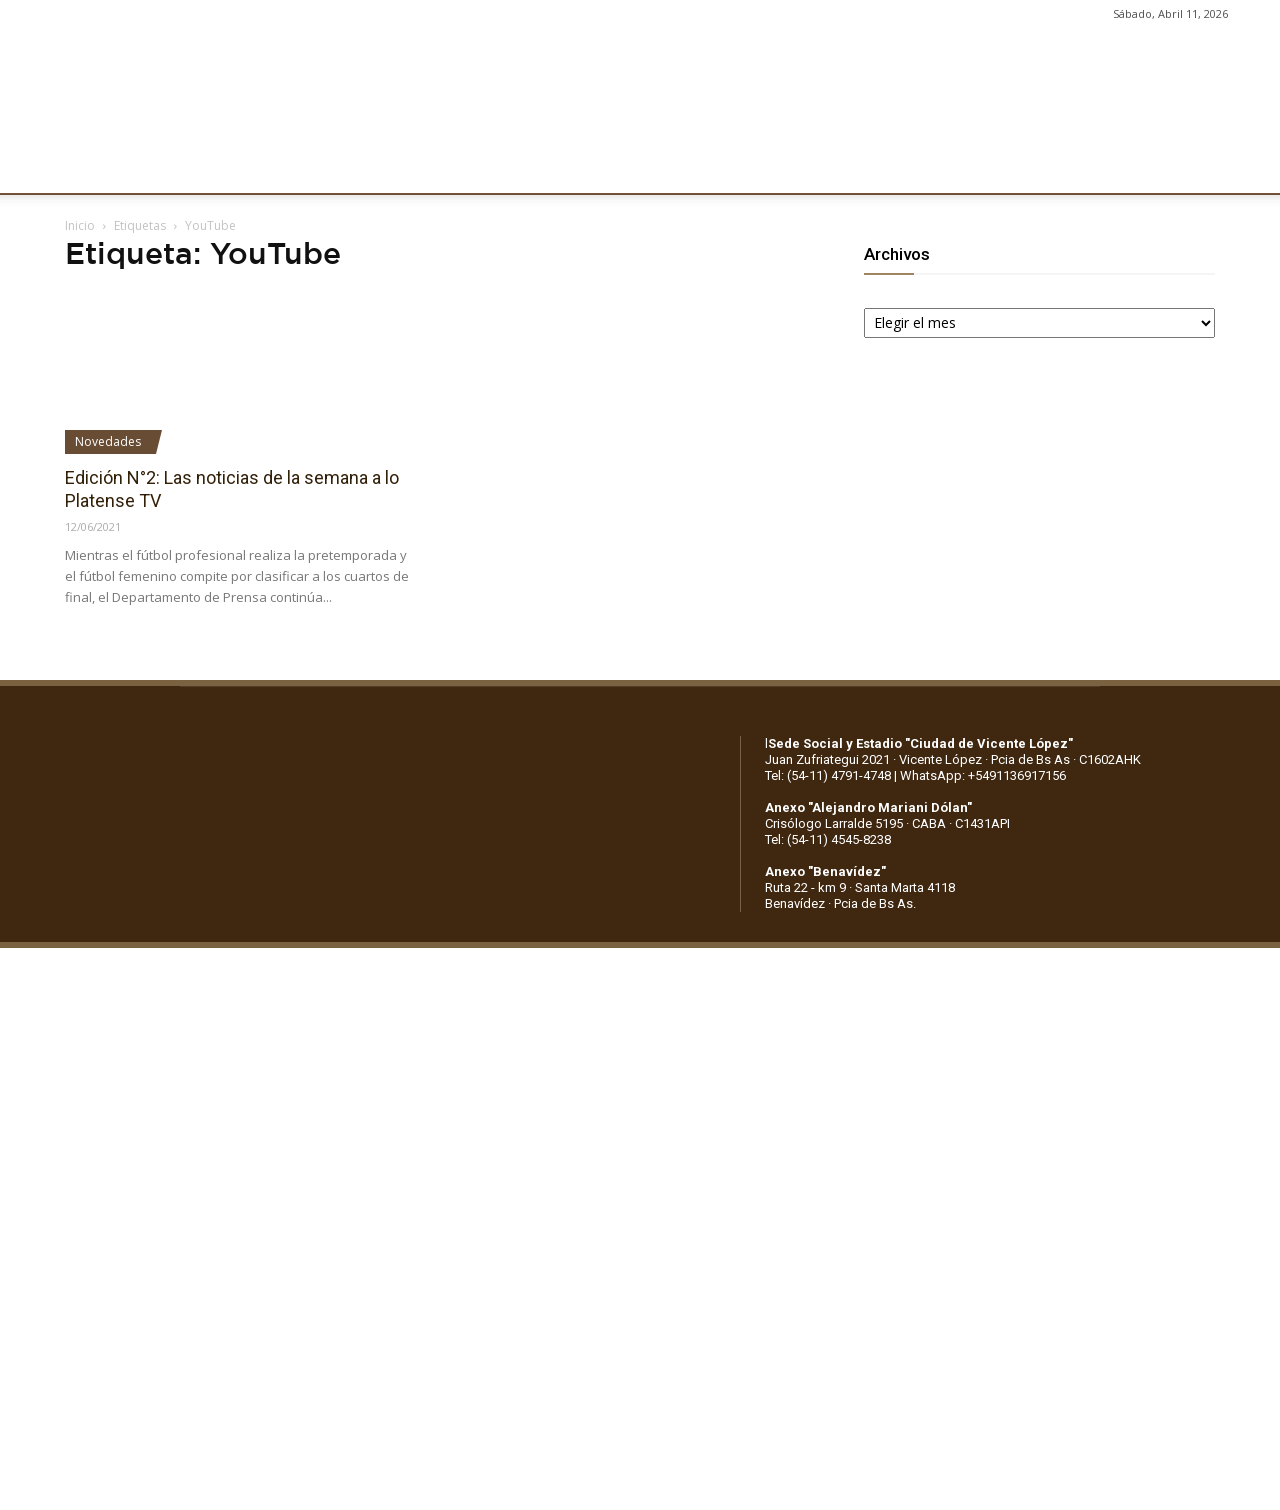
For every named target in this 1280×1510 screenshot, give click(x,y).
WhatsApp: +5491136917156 (983, 775)
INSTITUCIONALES (194, 167)
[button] (1246, 168)
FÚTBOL (312, 167)
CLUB (84, 167)
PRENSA (616, 167)
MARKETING (515, 167)
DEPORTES (407, 167)
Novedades (108, 441)
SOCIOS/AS (714, 167)
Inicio (80, 225)
